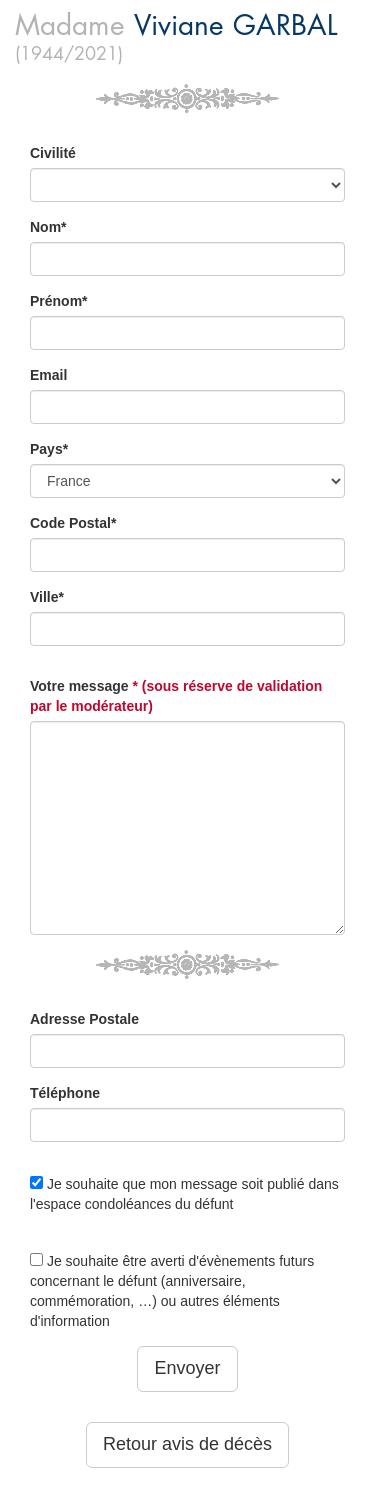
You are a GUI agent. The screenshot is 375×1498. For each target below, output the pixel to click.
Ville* (47, 597)
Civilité (53, 153)
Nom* (48, 227)
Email (48, 375)
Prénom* (59, 301)
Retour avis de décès (187, 1444)
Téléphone (65, 1093)
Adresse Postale (84, 1019)
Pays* (49, 449)
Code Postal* (73, 523)
